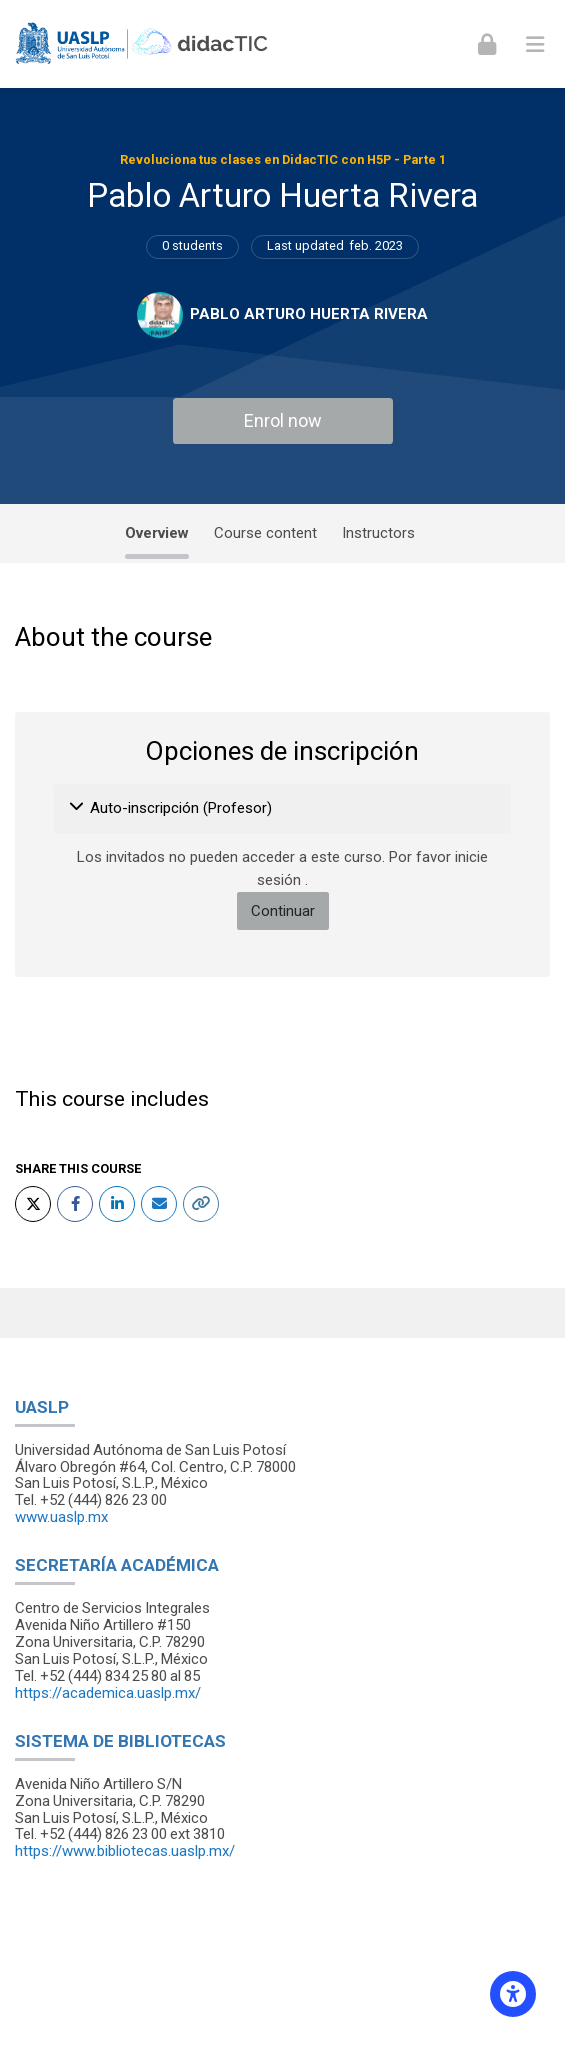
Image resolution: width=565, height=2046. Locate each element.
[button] (77, 809)
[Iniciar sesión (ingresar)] (487, 43)
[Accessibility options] (513, 1994)
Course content (265, 533)
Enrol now (283, 420)
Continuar (283, 911)
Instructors (378, 533)
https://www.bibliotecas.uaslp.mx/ (125, 1851)
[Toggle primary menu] (535, 44)
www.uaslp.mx (61, 1517)
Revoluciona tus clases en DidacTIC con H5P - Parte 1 (283, 159)
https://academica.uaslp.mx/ (108, 1693)
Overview (157, 533)
